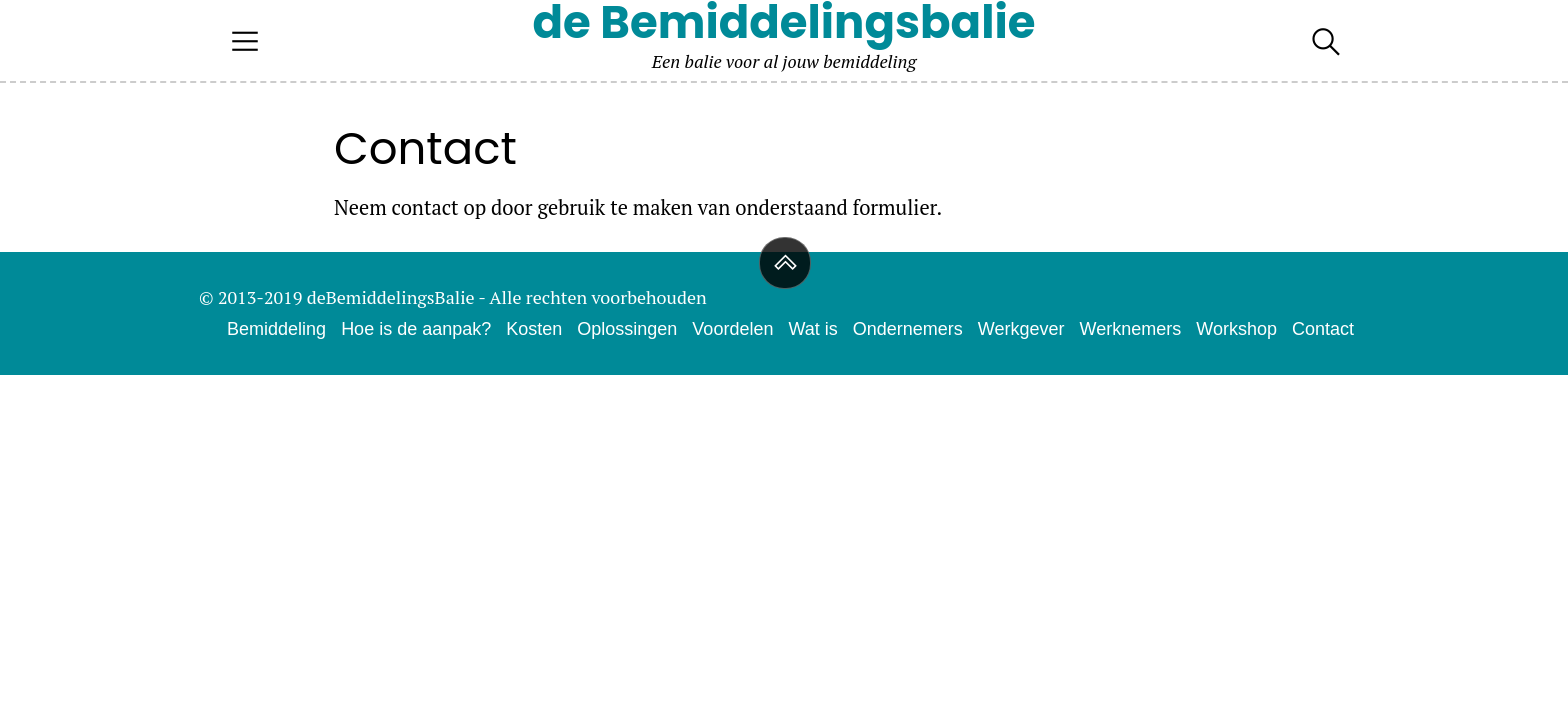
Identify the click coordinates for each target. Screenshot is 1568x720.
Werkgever (1021, 329)
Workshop (1236, 329)
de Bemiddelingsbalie (784, 22)
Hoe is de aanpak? (416, 329)
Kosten (534, 329)
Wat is (812, 329)
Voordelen (732, 329)
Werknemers (1131, 329)
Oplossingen (627, 329)
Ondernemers (908, 329)
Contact (1323, 329)
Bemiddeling (276, 329)
